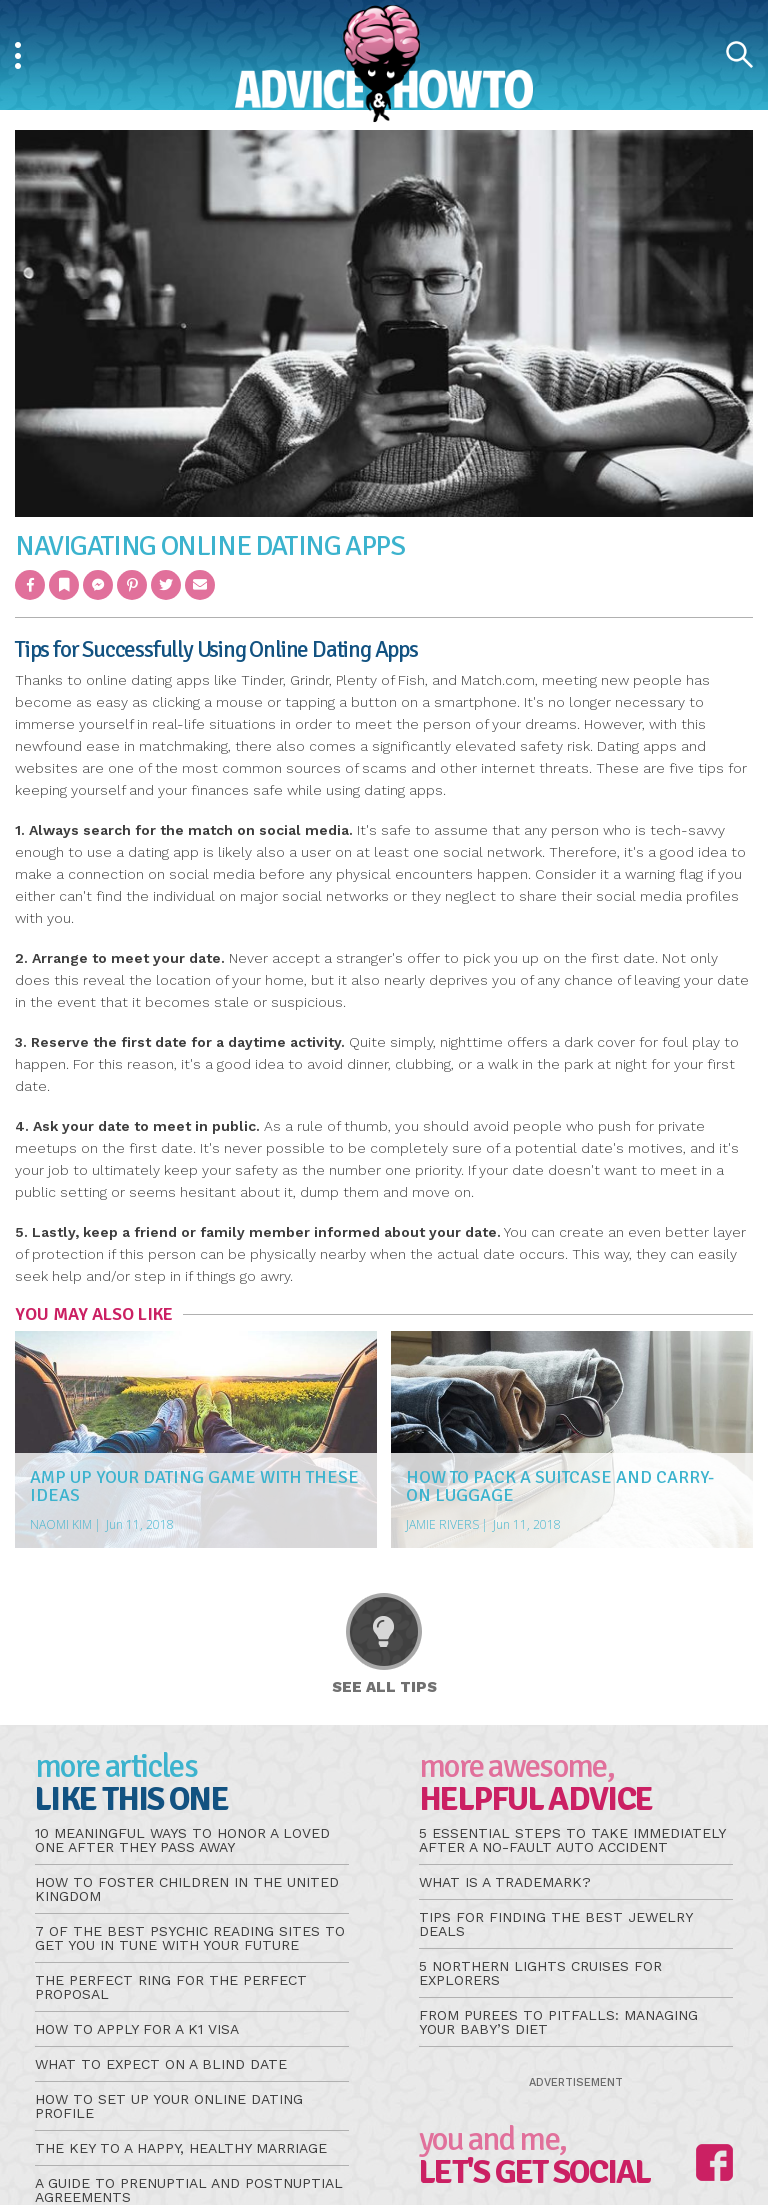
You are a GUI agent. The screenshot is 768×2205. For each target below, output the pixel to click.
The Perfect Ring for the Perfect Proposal (171, 1987)
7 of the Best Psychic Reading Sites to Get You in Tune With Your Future (190, 1938)
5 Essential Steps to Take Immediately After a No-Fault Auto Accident (572, 1840)
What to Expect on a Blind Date (161, 2064)
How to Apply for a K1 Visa (137, 2029)
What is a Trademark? (505, 1882)
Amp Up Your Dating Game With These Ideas (194, 1486)
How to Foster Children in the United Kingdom (187, 1889)
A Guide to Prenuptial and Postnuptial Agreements (189, 2190)
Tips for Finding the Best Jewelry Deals (555, 1924)
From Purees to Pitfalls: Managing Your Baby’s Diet (558, 2022)
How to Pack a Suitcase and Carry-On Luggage (560, 1486)
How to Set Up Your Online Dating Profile (169, 2106)
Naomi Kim (61, 1524)
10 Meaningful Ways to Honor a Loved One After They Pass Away (182, 1840)
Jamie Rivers (442, 1524)
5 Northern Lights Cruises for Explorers (540, 1973)
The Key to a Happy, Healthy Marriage (181, 2148)
